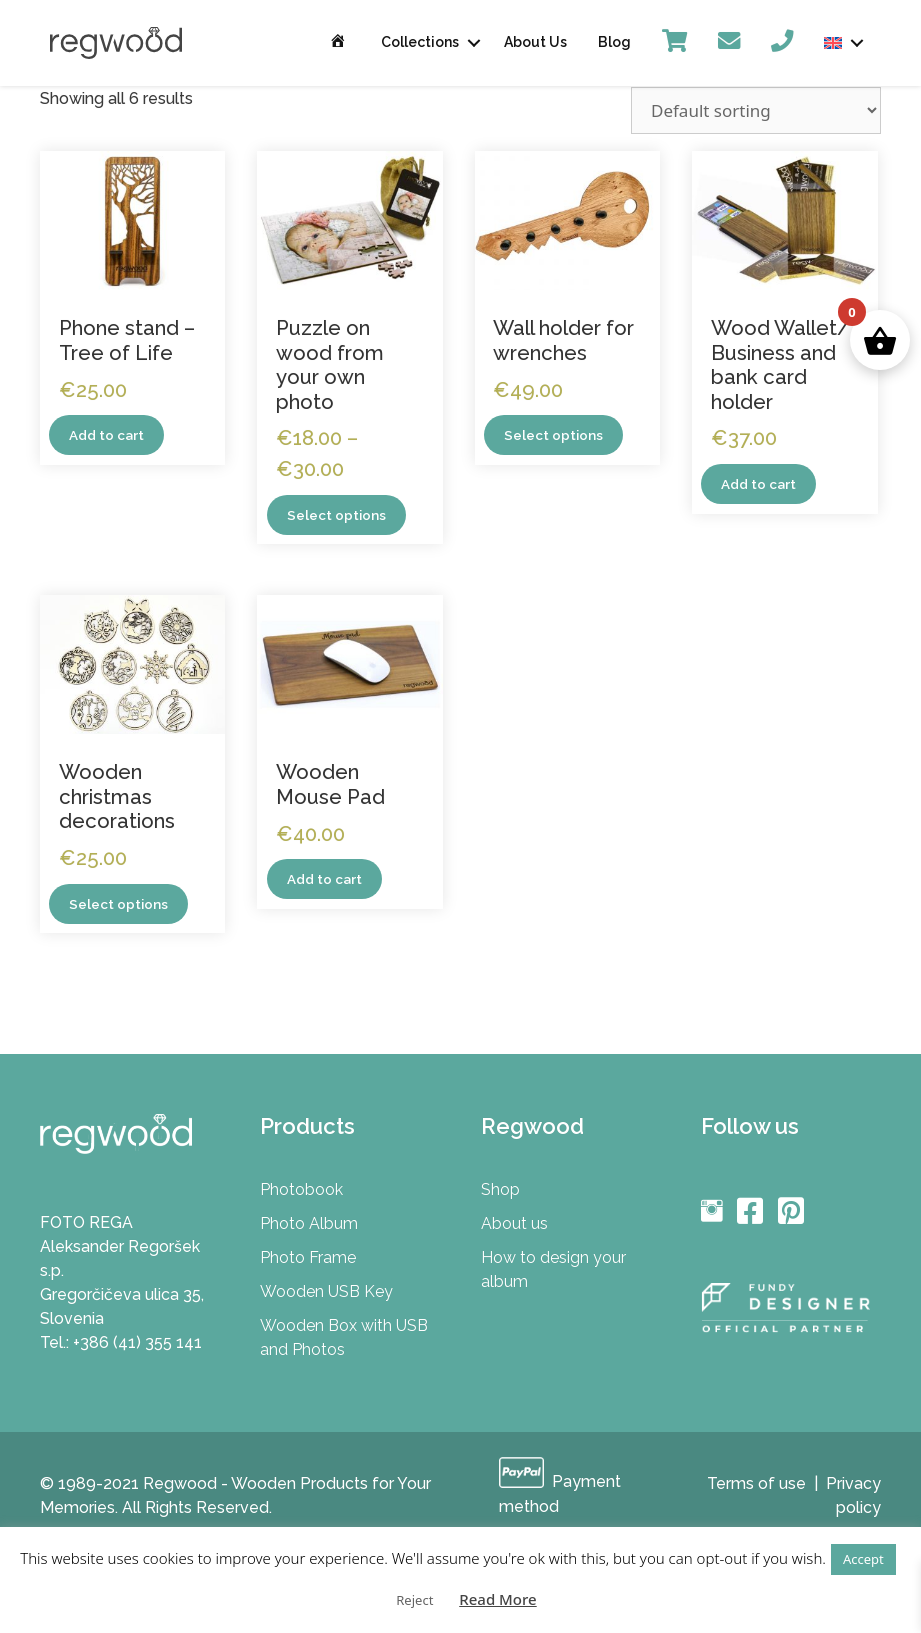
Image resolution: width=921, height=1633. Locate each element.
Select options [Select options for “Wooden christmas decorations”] (118, 904)
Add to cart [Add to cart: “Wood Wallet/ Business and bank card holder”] (759, 484)
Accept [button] (863, 1559)
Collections (420, 42)
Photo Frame (308, 1258)
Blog (614, 42)
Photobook (301, 1190)
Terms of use (756, 1484)
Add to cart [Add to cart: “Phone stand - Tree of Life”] (107, 435)
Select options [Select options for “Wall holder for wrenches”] (553, 435)
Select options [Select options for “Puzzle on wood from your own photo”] (336, 515)
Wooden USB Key (326, 1292)
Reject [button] (414, 1600)
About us (514, 1224)
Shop (500, 1190)
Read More (497, 1599)
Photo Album (309, 1224)
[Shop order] (756, 110)
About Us (535, 42)
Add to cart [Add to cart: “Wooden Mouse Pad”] (325, 880)
